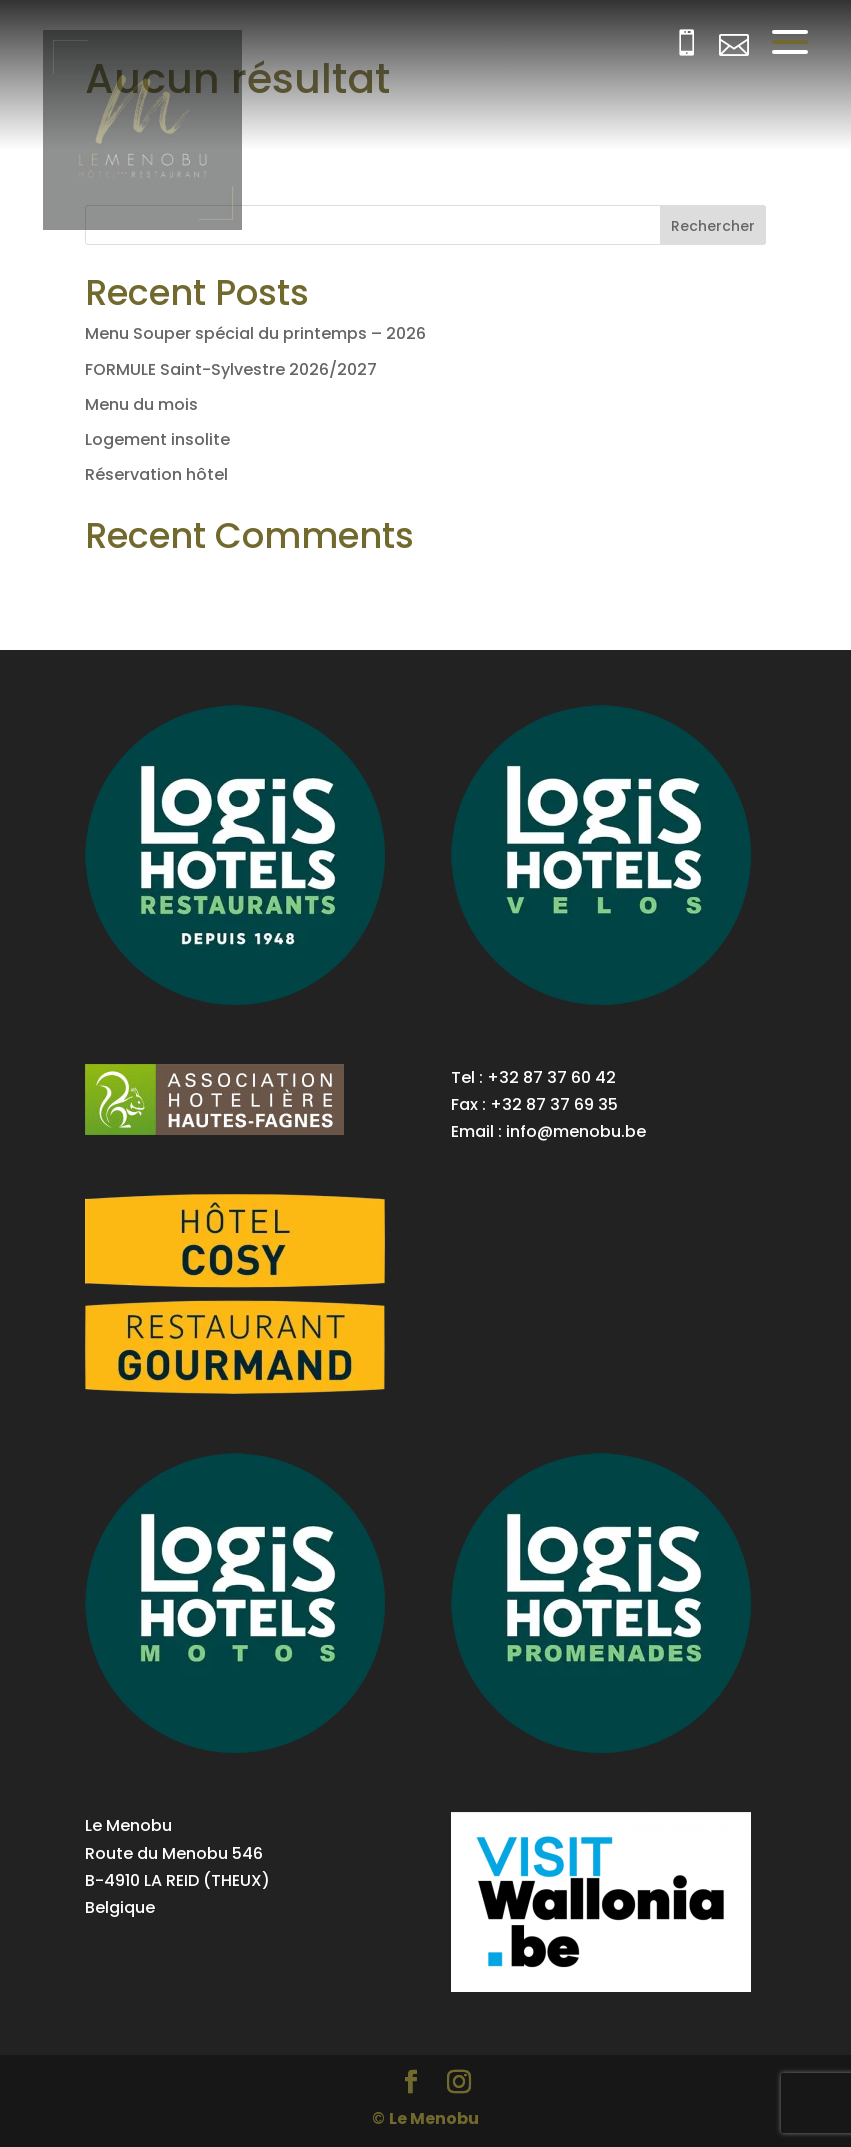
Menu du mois (141, 404)
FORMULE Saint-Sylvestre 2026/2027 (231, 369)
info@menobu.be (576, 1131)
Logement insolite (157, 439)
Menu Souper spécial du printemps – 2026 (255, 333)
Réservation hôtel (156, 474)
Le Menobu (434, 2118)
